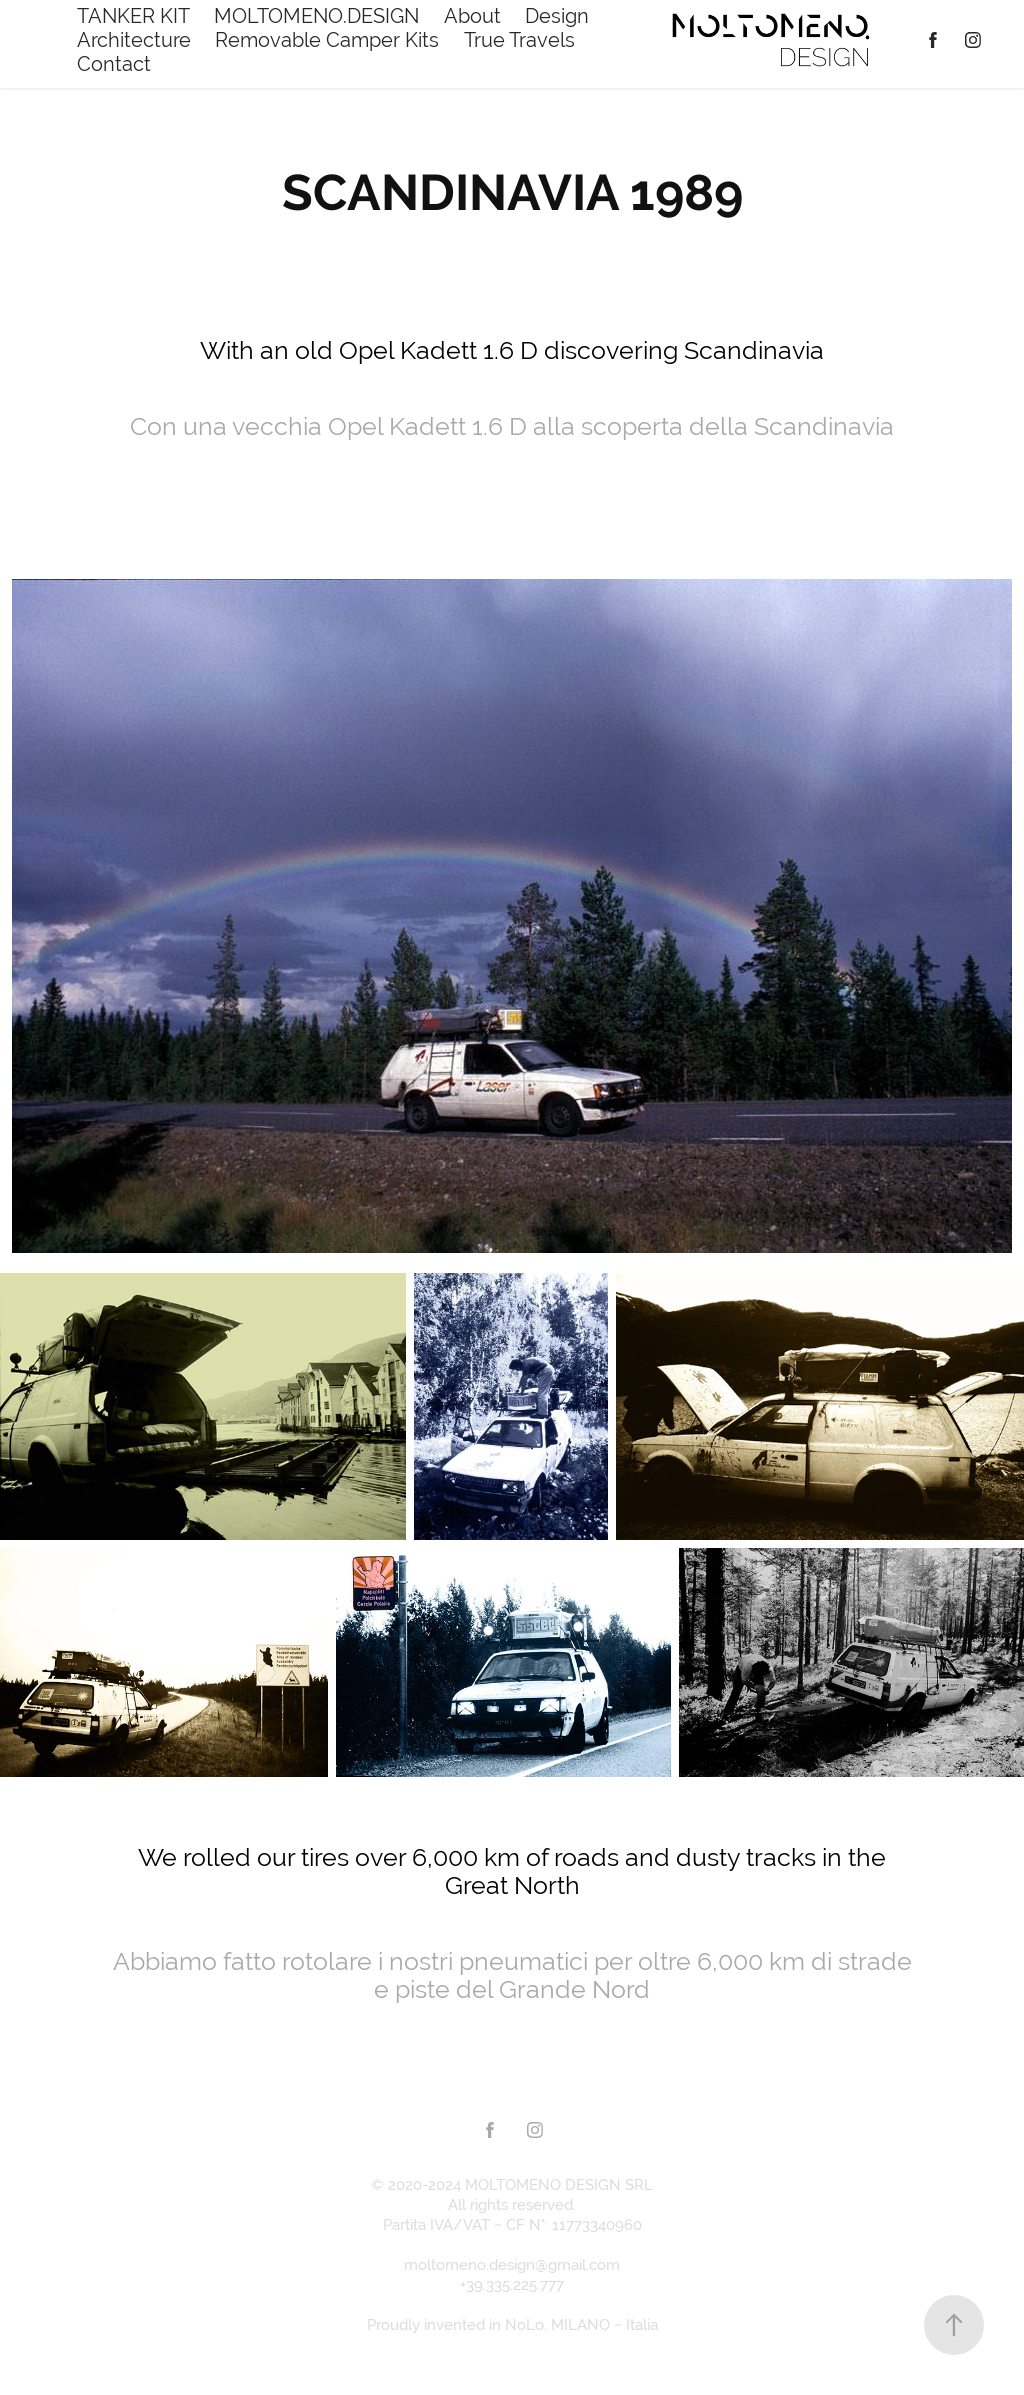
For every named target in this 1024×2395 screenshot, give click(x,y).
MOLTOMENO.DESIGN (316, 15)
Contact (114, 63)
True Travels (519, 39)
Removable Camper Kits (327, 39)
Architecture (134, 39)
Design (557, 15)
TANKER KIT (133, 15)
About (472, 15)
